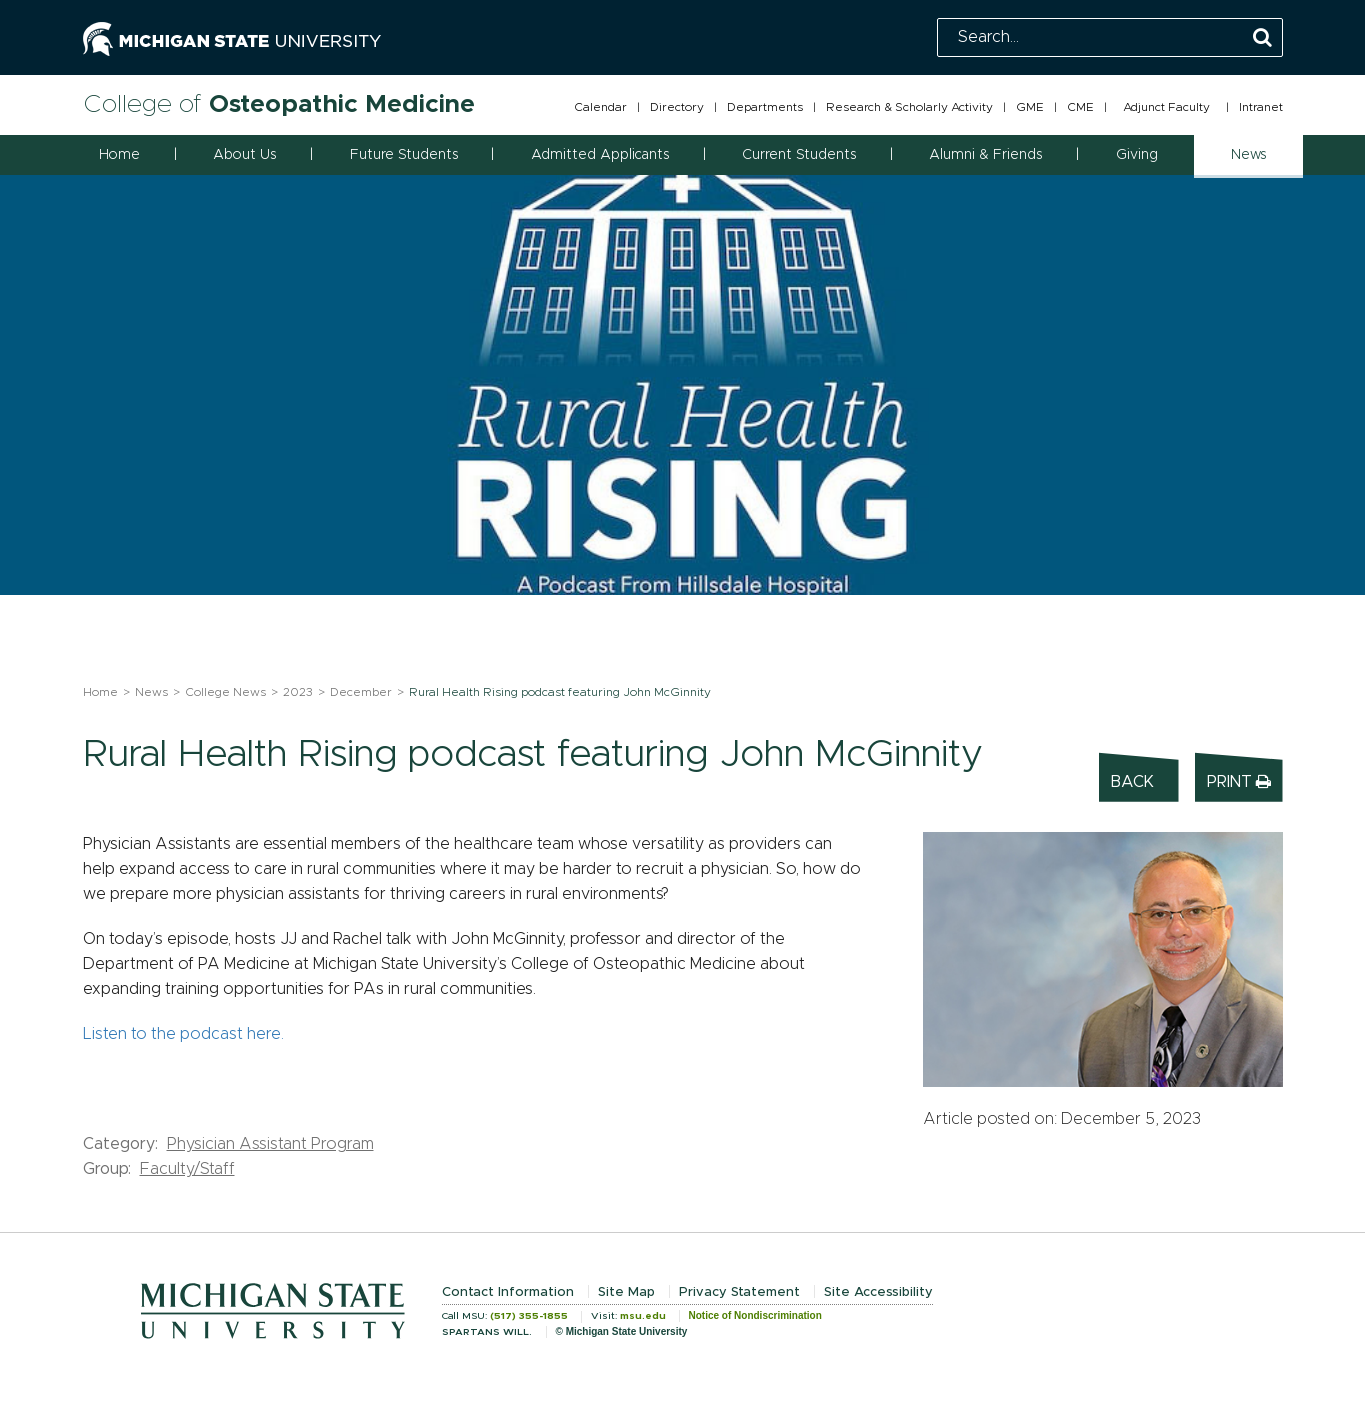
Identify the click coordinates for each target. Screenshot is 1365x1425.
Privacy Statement (739, 1292)
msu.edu (643, 1316)
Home (119, 155)
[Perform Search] (1262, 38)
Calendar (600, 107)
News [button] (1248, 155)
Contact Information (508, 1292)
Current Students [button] (799, 155)
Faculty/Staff (187, 1169)
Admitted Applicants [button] (600, 155)
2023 (298, 692)
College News (225, 692)
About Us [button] (244, 155)
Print (1239, 781)
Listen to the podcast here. (183, 1034)
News (151, 692)
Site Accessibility (878, 1292)
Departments (765, 107)
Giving (1137, 155)
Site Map (626, 1292)
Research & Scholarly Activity (909, 107)
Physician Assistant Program (270, 1144)
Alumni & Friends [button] (985, 155)
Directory (677, 107)
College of (279, 104)
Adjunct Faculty (1166, 107)
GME (1030, 107)
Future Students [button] (404, 155)
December (361, 692)
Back (1132, 782)
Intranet (1261, 107)
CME (1080, 107)
